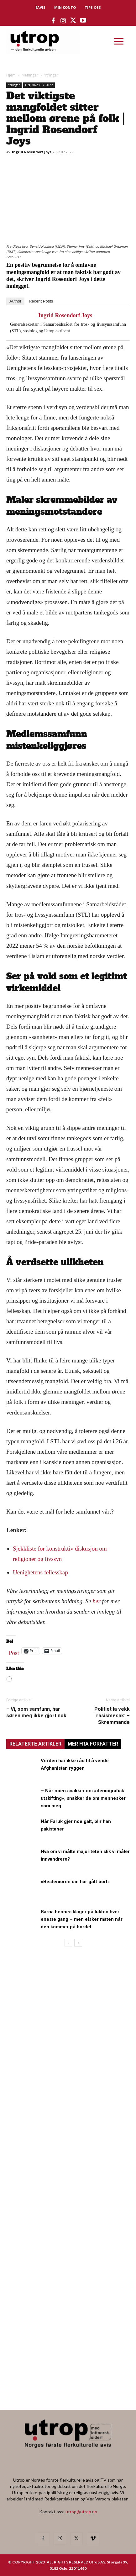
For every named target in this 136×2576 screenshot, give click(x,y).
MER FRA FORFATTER (93, 1744)
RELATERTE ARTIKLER (35, 1744)
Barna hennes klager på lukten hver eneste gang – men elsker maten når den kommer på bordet (82, 1919)
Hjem (11, 75)
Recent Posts (41, 301)
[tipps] (68, 2139)
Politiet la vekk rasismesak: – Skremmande (112, 1715)
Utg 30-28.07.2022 (39, 85)
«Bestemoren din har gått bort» (75, 1881)
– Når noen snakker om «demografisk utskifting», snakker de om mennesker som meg (83, 1798)
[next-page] (78, 1942)
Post (14, 1651)
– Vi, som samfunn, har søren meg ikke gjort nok (36, 1712)
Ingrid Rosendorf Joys (31, 152)
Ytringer (51, 75)
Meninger (30, 75)
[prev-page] (68, 1942)
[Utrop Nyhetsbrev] (68, 2386)
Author (15, 301)
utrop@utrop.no (81, 2511)
